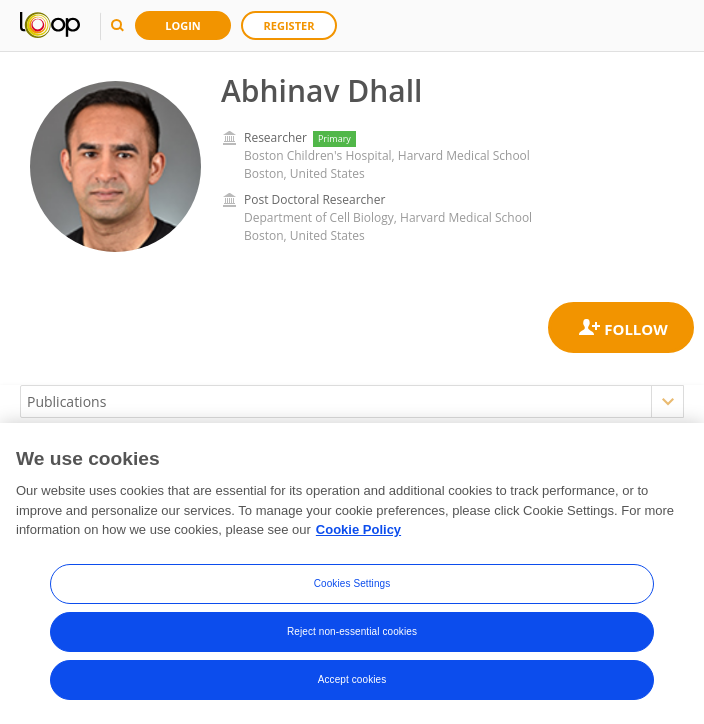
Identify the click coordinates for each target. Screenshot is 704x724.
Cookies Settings (352, 583)
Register (289, 25)
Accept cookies (352, 679)
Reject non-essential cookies (352, 631)
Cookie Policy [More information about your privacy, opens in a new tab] (358, 529)
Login (183, 25)
